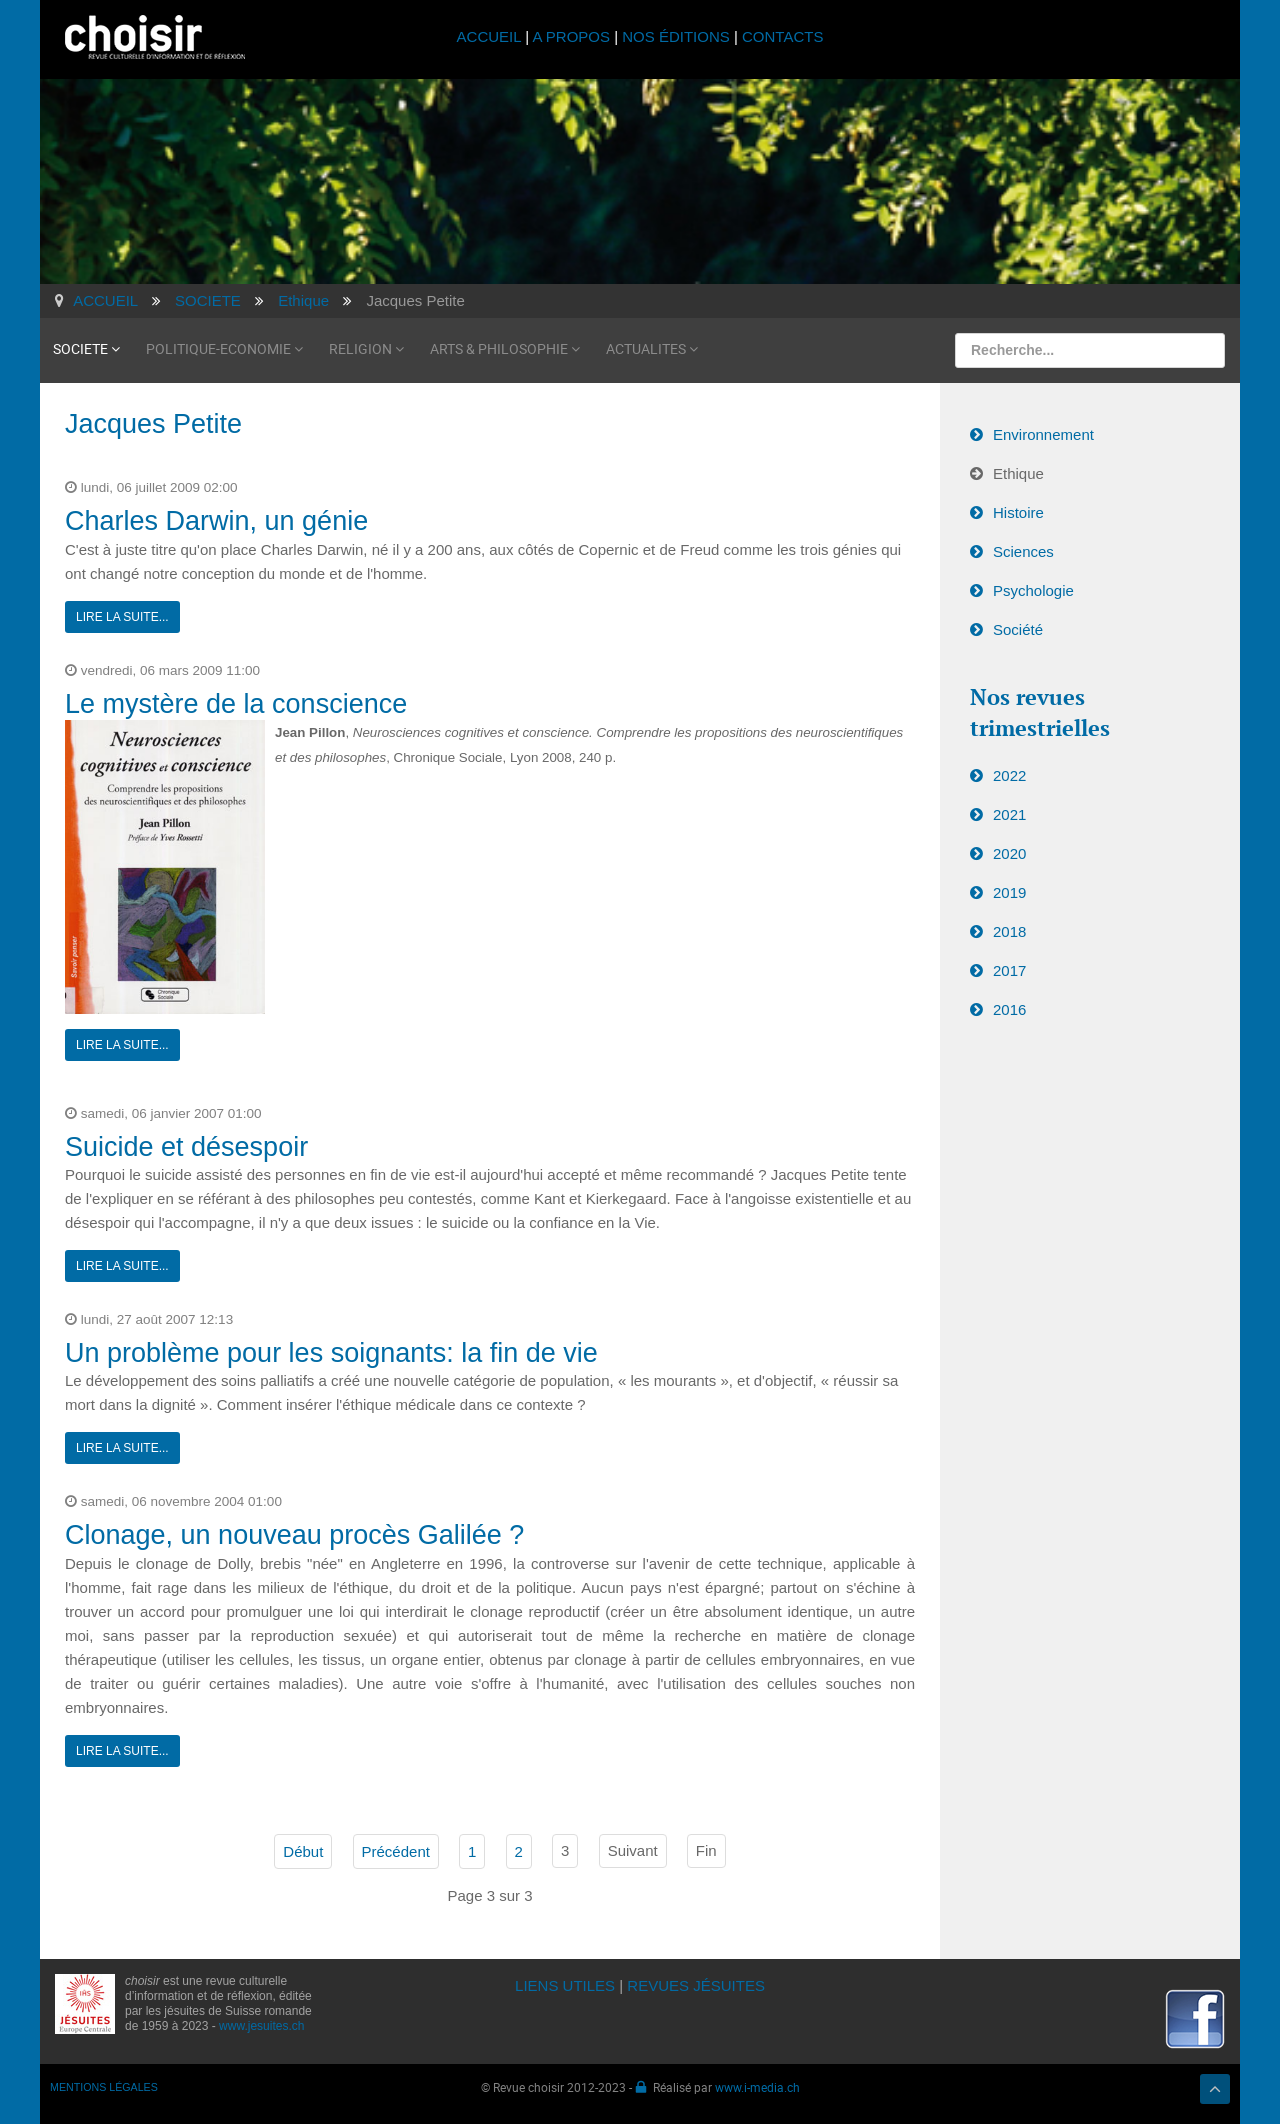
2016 (1009, 1009)
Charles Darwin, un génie (216, 521)
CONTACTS (782, 36)
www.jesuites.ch (261, 2026)
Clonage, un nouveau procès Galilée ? (294, 1535)
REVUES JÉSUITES (696, 1985)
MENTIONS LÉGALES (104, 2087)
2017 (1009, 970)
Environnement (1043, 434)
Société (1018, 629)
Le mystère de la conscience (236, 704)
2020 (1009, 853)
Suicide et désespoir (186, 1147)
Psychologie (1033, 590)
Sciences (1023, 551)
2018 (1009, 931)
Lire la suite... (122, 617)
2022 (1009, 775)
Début (303, 1851)
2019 (1009, 892)
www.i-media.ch (757, 2087)
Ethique (1018, 473)
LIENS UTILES (565, 1985)
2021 (1009, 814)
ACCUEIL (491, 36)
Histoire (1018, 512)
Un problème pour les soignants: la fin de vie (331, 1353)
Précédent (396, 1851)
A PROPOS (571, 36)
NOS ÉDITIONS (676, 36)
